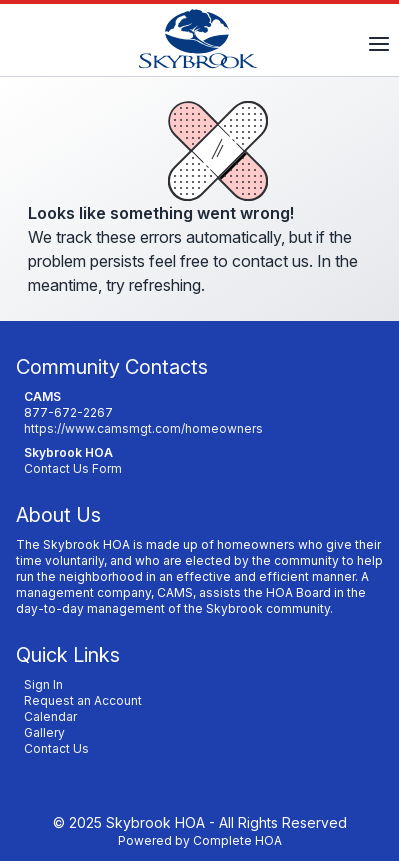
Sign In (43, 684)
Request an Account (83, 700)
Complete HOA (237, 840)
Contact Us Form (73, 468)
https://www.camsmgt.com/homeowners (143, 428)
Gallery (44, 732)
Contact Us (56, 748)
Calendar (50, 716)
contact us (270, 261)
